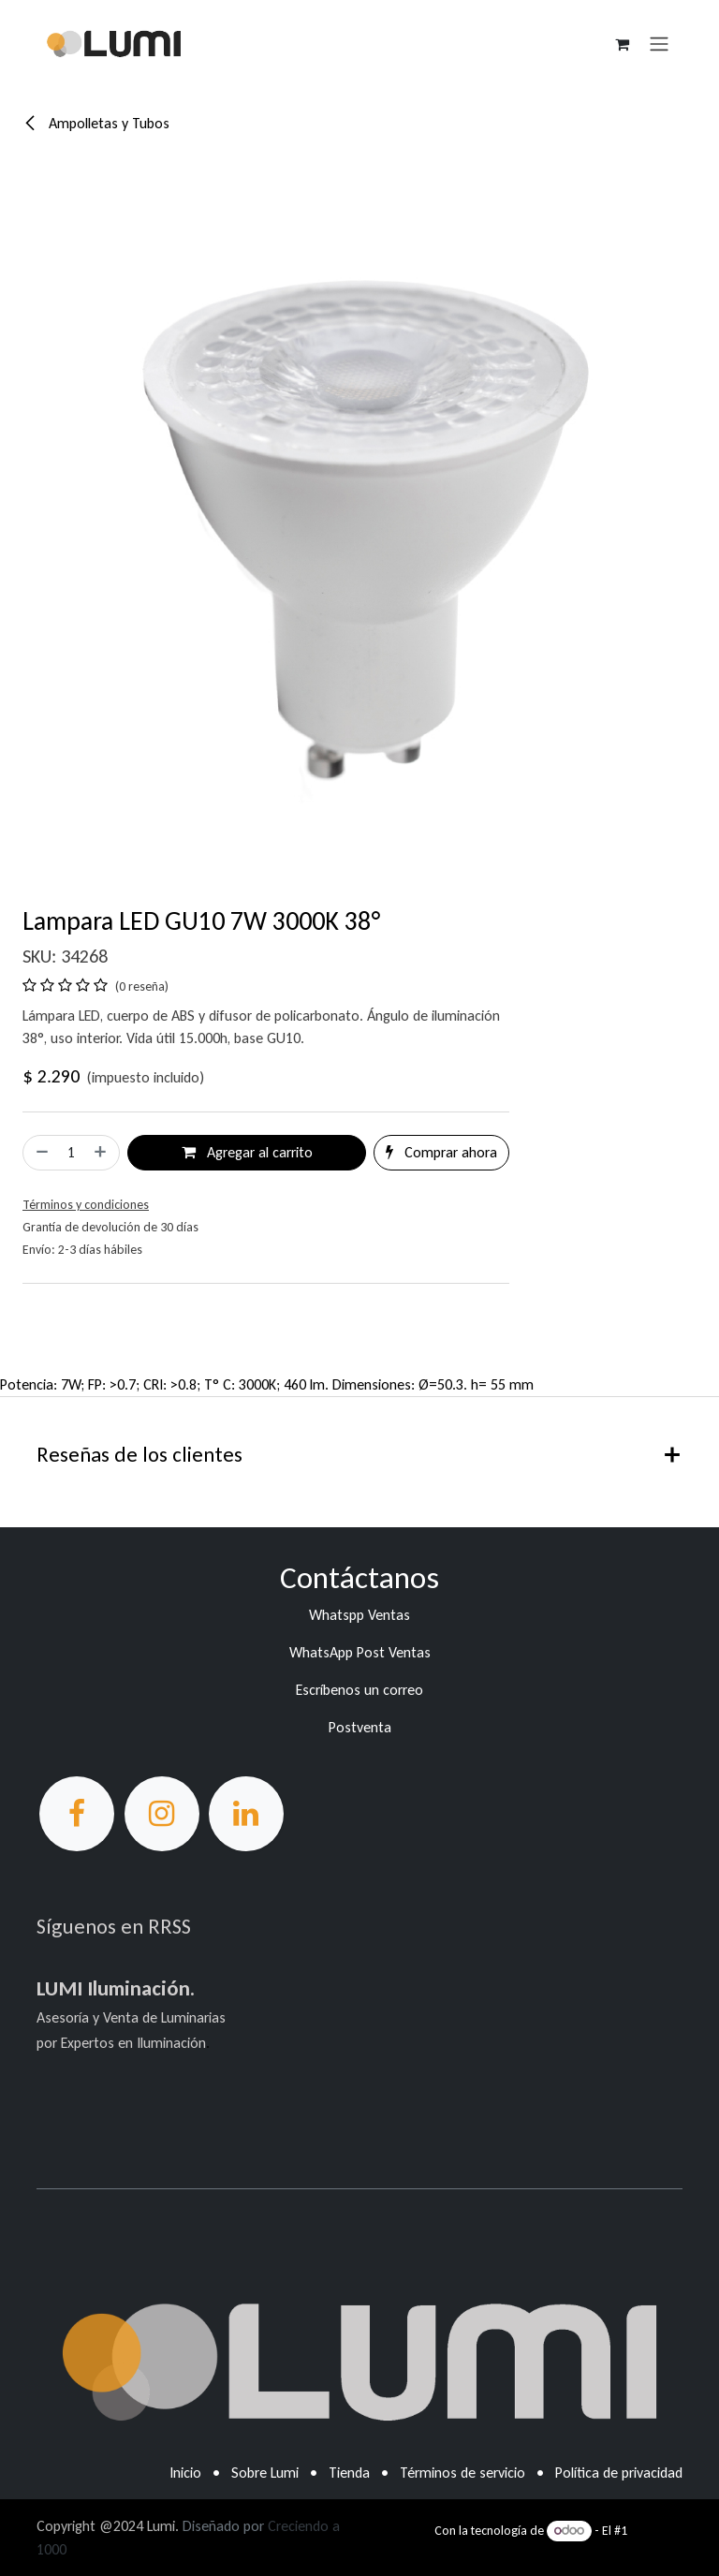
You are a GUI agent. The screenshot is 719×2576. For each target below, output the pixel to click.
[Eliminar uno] (40, 1153)
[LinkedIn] (246, 1813)
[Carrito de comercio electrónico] (621, 44)
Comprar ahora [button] (441, 1152)
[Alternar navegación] (659, 43)
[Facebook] (76, 1813)
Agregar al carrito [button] (247, 1152)
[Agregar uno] (102, 1153)
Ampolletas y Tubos (95, 123)
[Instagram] (162, 1813)
